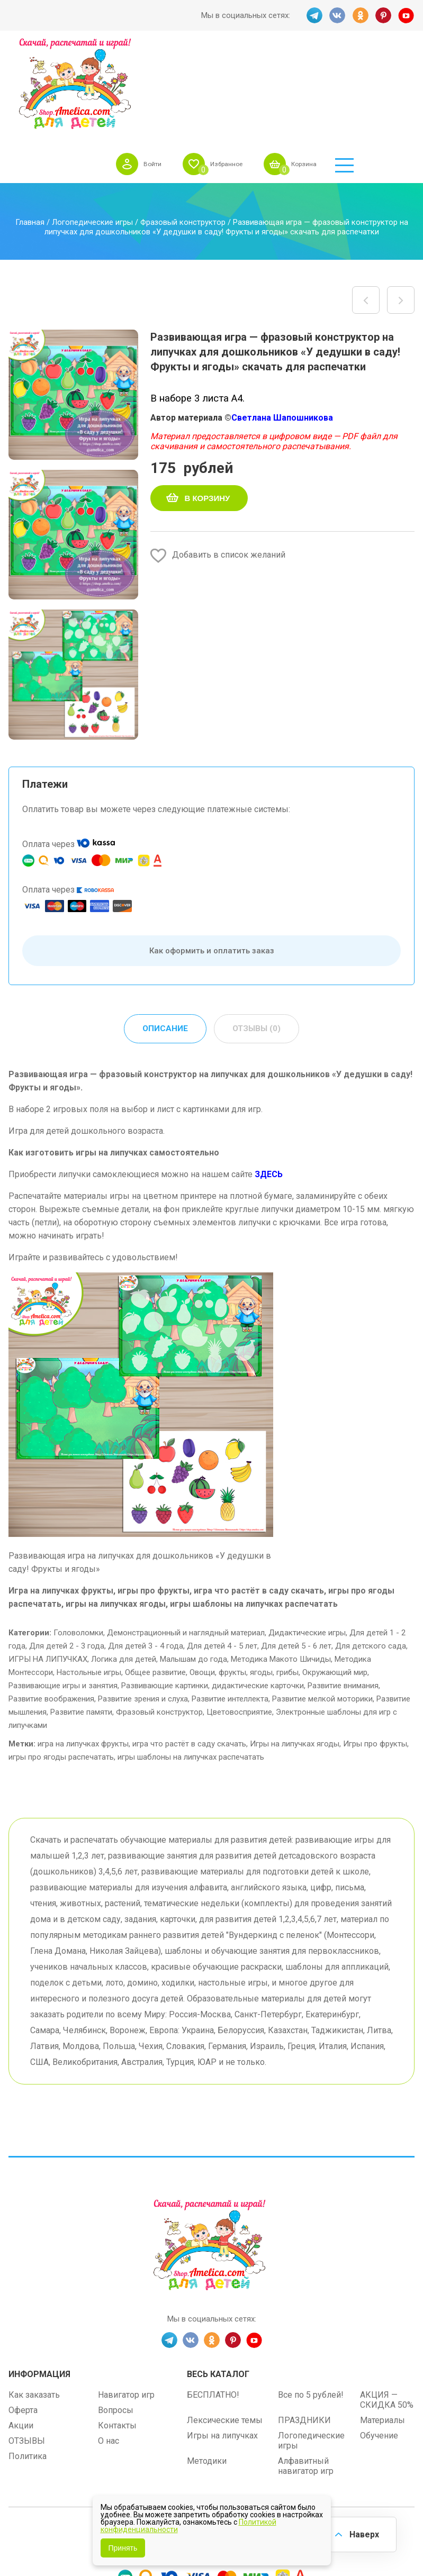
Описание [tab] (164, 937)
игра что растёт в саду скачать (189, 1653)
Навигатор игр (126, 2304)
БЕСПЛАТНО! (213, 2304)
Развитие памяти (81, 1621)
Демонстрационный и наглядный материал (186, 1541)
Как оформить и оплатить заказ (211, 858)
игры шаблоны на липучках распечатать (191, 1666)
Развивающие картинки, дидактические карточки (212, 1594)
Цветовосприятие (239, 1621)
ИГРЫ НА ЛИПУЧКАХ (47, 1568)
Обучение (379, 2345)
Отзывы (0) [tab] (257, 937)
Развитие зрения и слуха (143, 1608)
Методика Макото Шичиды (281, 1568)
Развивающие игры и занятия (63, 1594)
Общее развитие (155, 1581)
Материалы (382, 2329)
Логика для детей (123, 1568)
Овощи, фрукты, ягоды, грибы (244, 1581)
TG (313, 15)
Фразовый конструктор (183, 130)
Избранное (277, 65)
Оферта (23, 2319)
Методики (207, 2370)
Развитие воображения (51, 1608)
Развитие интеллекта (230, 1608)
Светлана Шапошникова (282, 326)
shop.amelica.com (277, 2442)
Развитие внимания (343, 1594)
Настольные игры (89, 1581)
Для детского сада (370, 1555)
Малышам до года (193, 1568)
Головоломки (78, 1541)
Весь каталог (218, 2283)
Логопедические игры (92, 130)
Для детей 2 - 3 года (66, 1555)
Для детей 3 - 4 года (145, 1555)
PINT (383, 15)
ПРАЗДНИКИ (304, 2329)
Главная (29, 130)
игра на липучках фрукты (83, 1653)
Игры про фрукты (375, 1653)
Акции (20, 2334)
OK (360, 15)
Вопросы (115, 2319)
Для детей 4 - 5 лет (222, 1555)
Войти (197, 65)
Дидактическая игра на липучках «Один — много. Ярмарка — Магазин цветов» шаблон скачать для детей (366, 208)
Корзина (361, 65)
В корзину (207, 406)
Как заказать (34, 2304)
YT (407, 15)
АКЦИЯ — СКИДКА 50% (386, 2309)
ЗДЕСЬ (269, 1083)
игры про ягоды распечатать (61, 1666)
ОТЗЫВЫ (26, 2350)
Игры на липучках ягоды (294, 1653)
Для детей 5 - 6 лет (296, 1555)
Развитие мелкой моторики (322, 1608)
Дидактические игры (307, 1541)
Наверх (362, 2533)
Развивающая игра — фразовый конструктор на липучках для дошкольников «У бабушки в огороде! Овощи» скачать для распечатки (401, 208)
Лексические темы (225, 2329)
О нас (108, 2350)
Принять (123, 2548)
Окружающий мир (334, 1581)
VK (337, 15)
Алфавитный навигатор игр (306, 2375)
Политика (27, 2365)
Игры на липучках (222, 2345)
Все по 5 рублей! (311, 2304)
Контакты (117, 2334)
